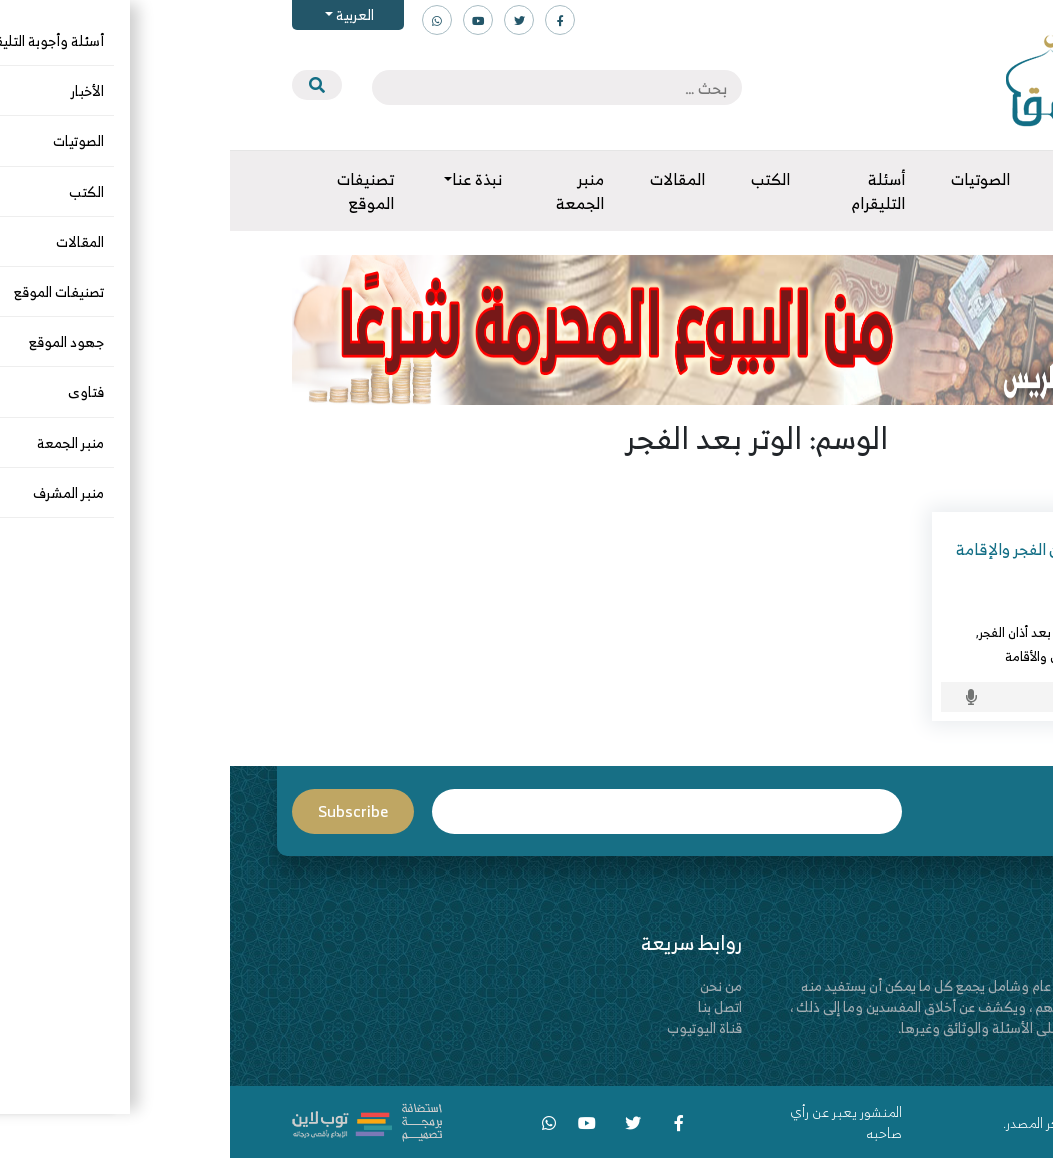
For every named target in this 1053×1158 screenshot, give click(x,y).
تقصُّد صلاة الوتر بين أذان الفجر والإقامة (849, 549)
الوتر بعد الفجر (935, 656)
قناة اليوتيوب (474, 1027)
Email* (437, 811)
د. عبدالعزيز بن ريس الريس (902, 608)
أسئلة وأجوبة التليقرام (914, 632)
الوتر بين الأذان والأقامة (833, 656)
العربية (123, 14)
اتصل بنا (490, 1006)
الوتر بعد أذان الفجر (797, 632)
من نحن (491, 985)
